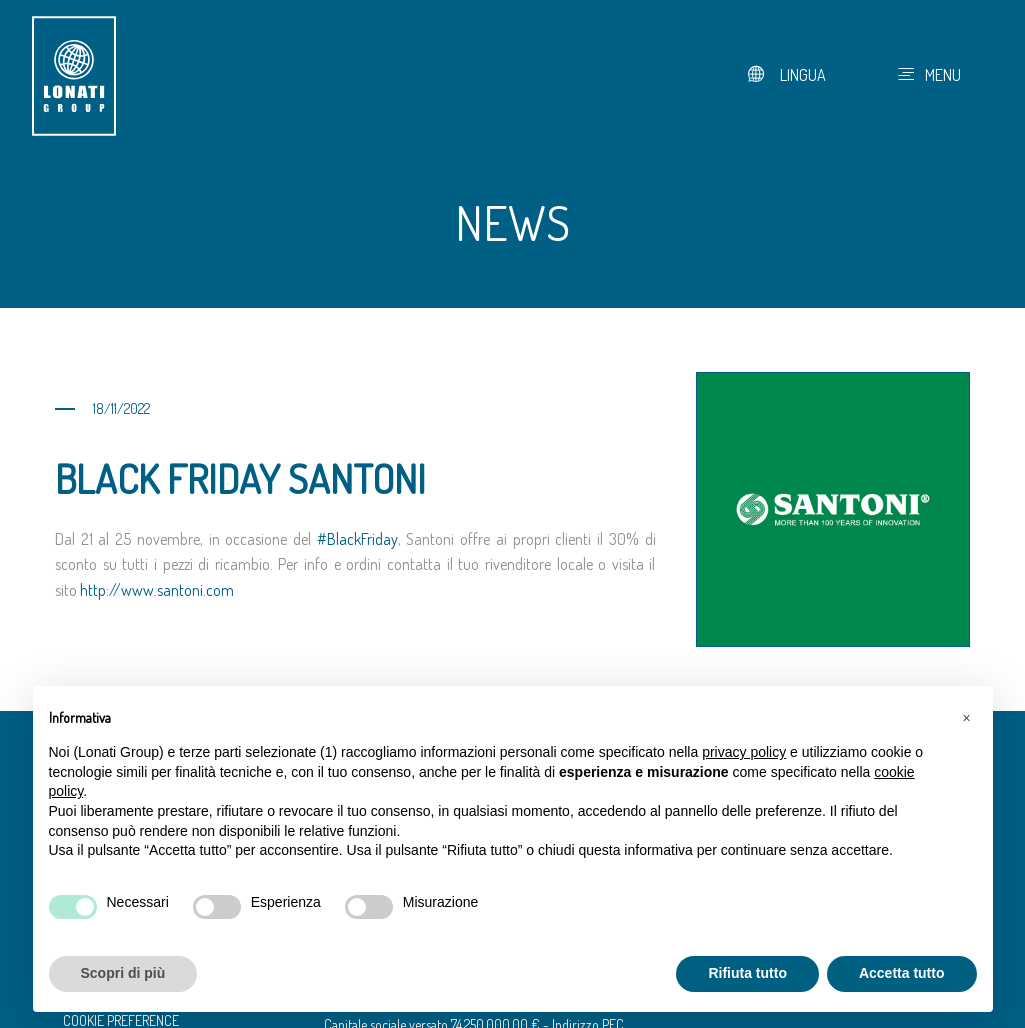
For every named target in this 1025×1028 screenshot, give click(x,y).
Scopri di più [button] (123, 973)
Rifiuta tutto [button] (747, 973)
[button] (967, 718)
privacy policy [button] (744, 752)
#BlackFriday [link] (357, 539)
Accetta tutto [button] (902, 973)
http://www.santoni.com (157, 590)
